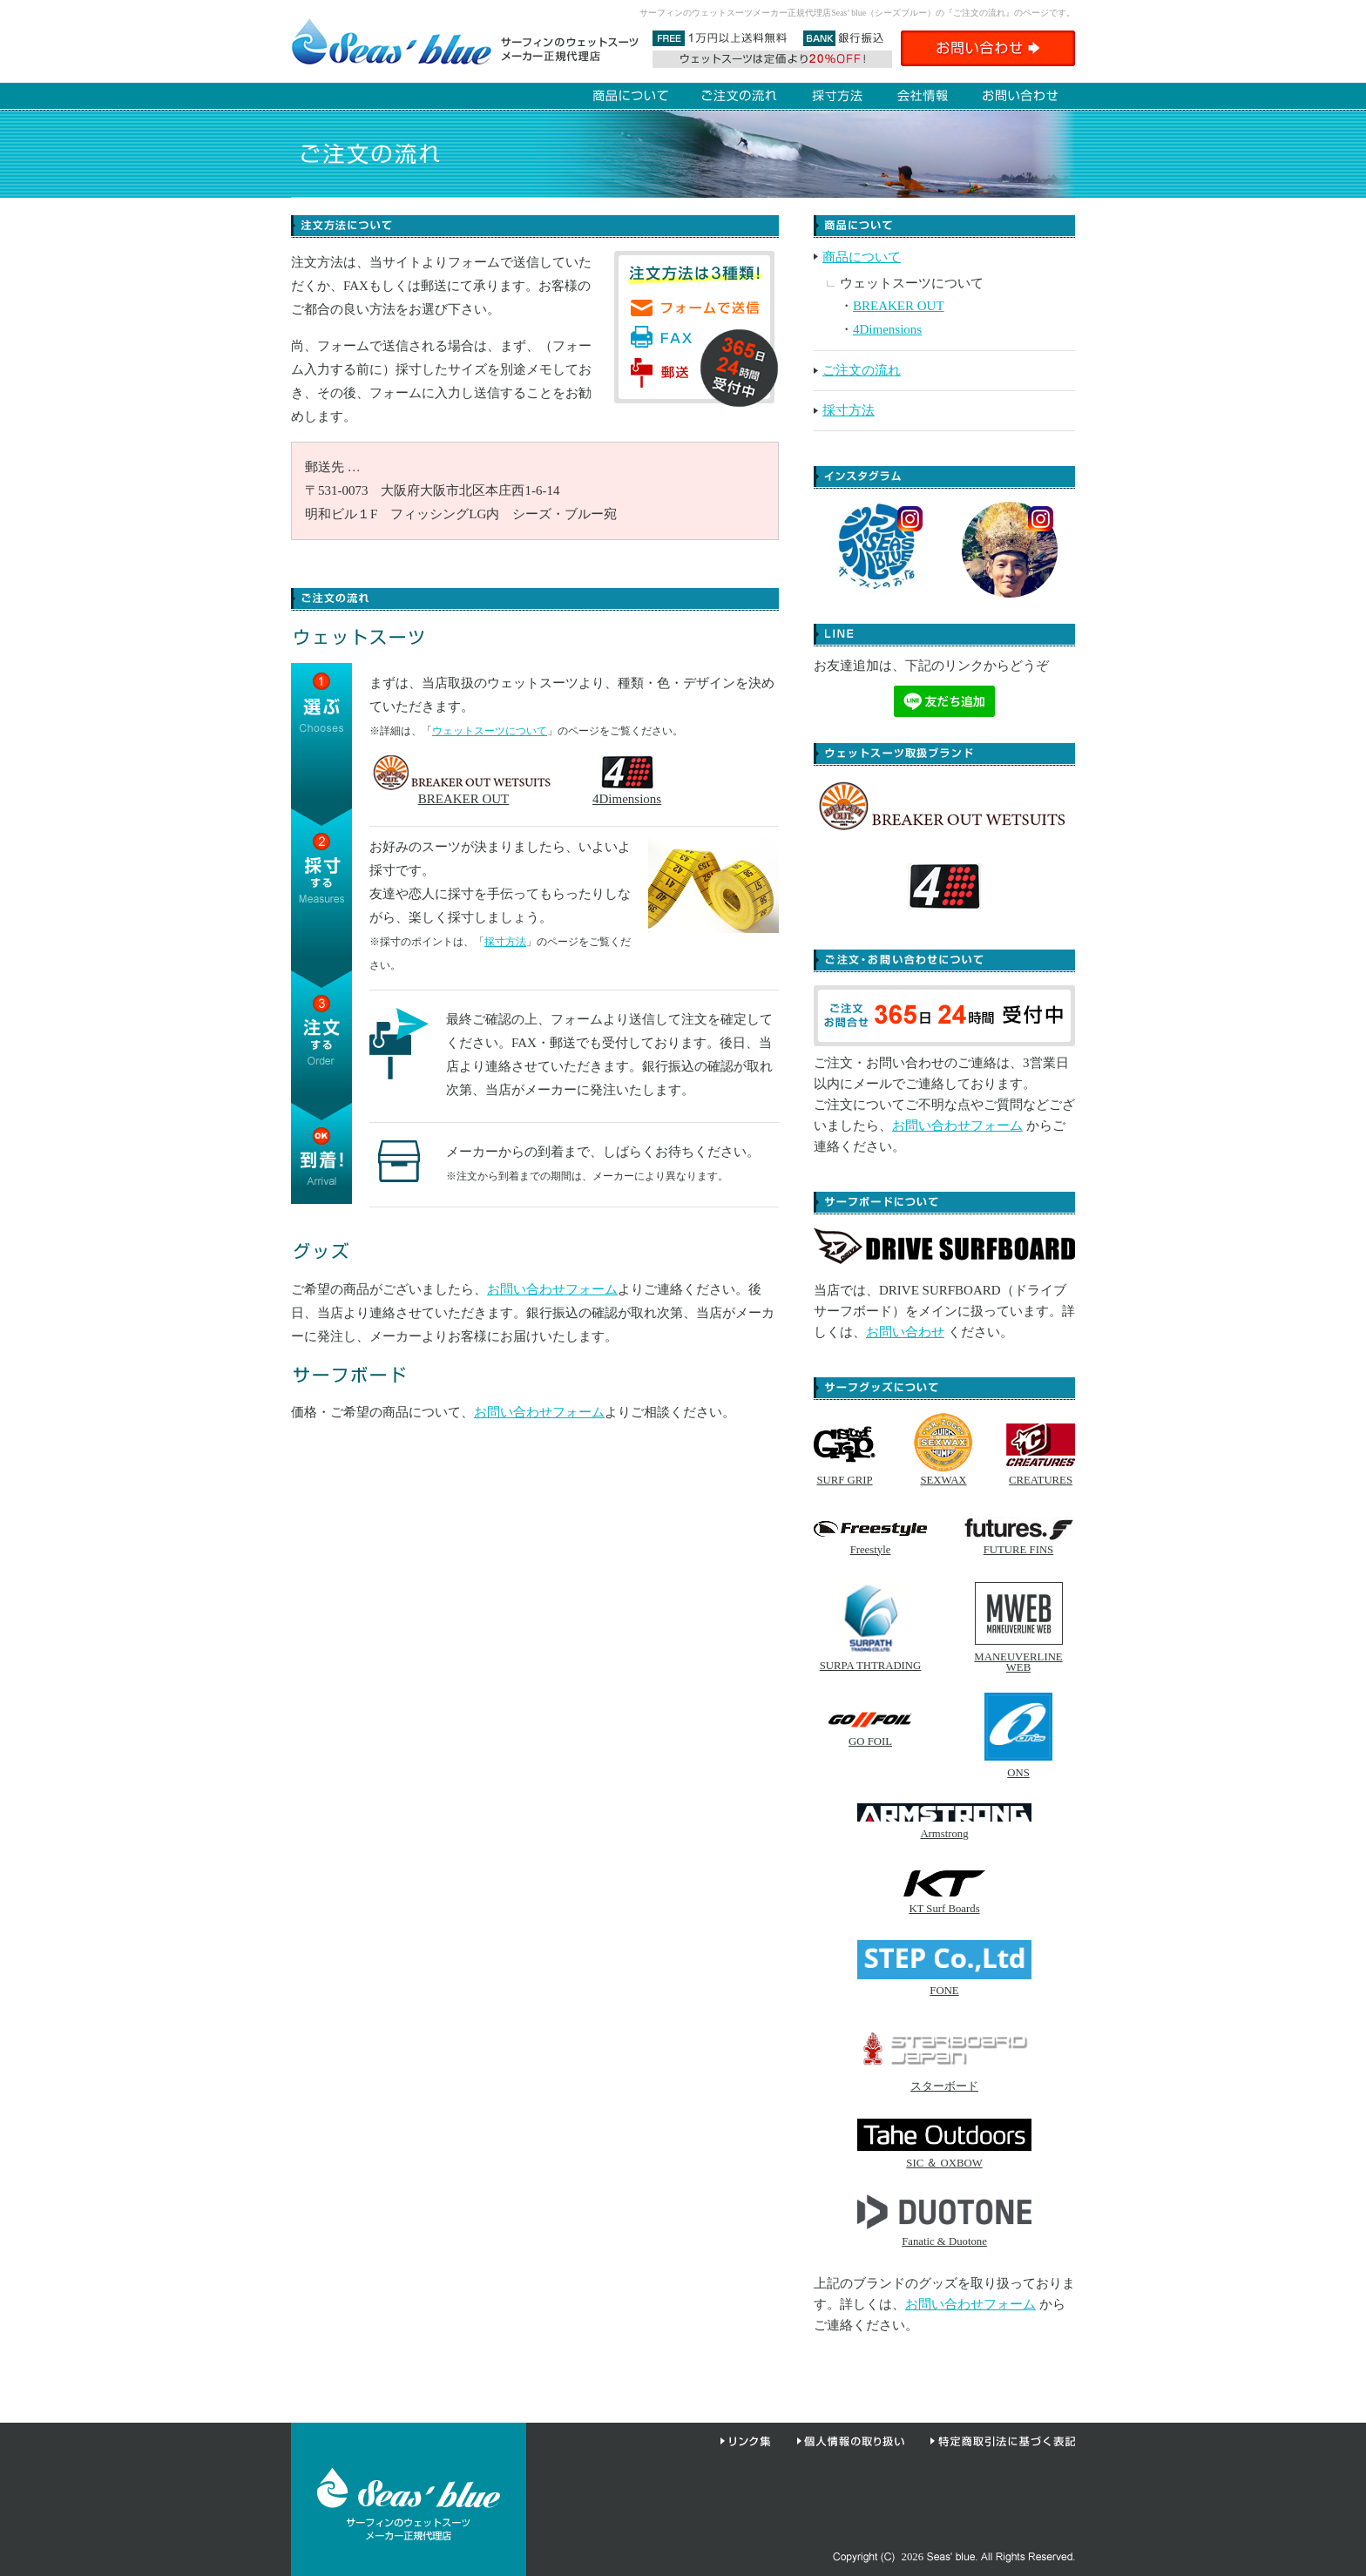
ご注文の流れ (861, 370)
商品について (861, 257)
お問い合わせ (905, 1332)
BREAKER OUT (463, 792)
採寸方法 (505, 942)
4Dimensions (626, 792)
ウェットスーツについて (489, 731)
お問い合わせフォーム (552, 1289)
